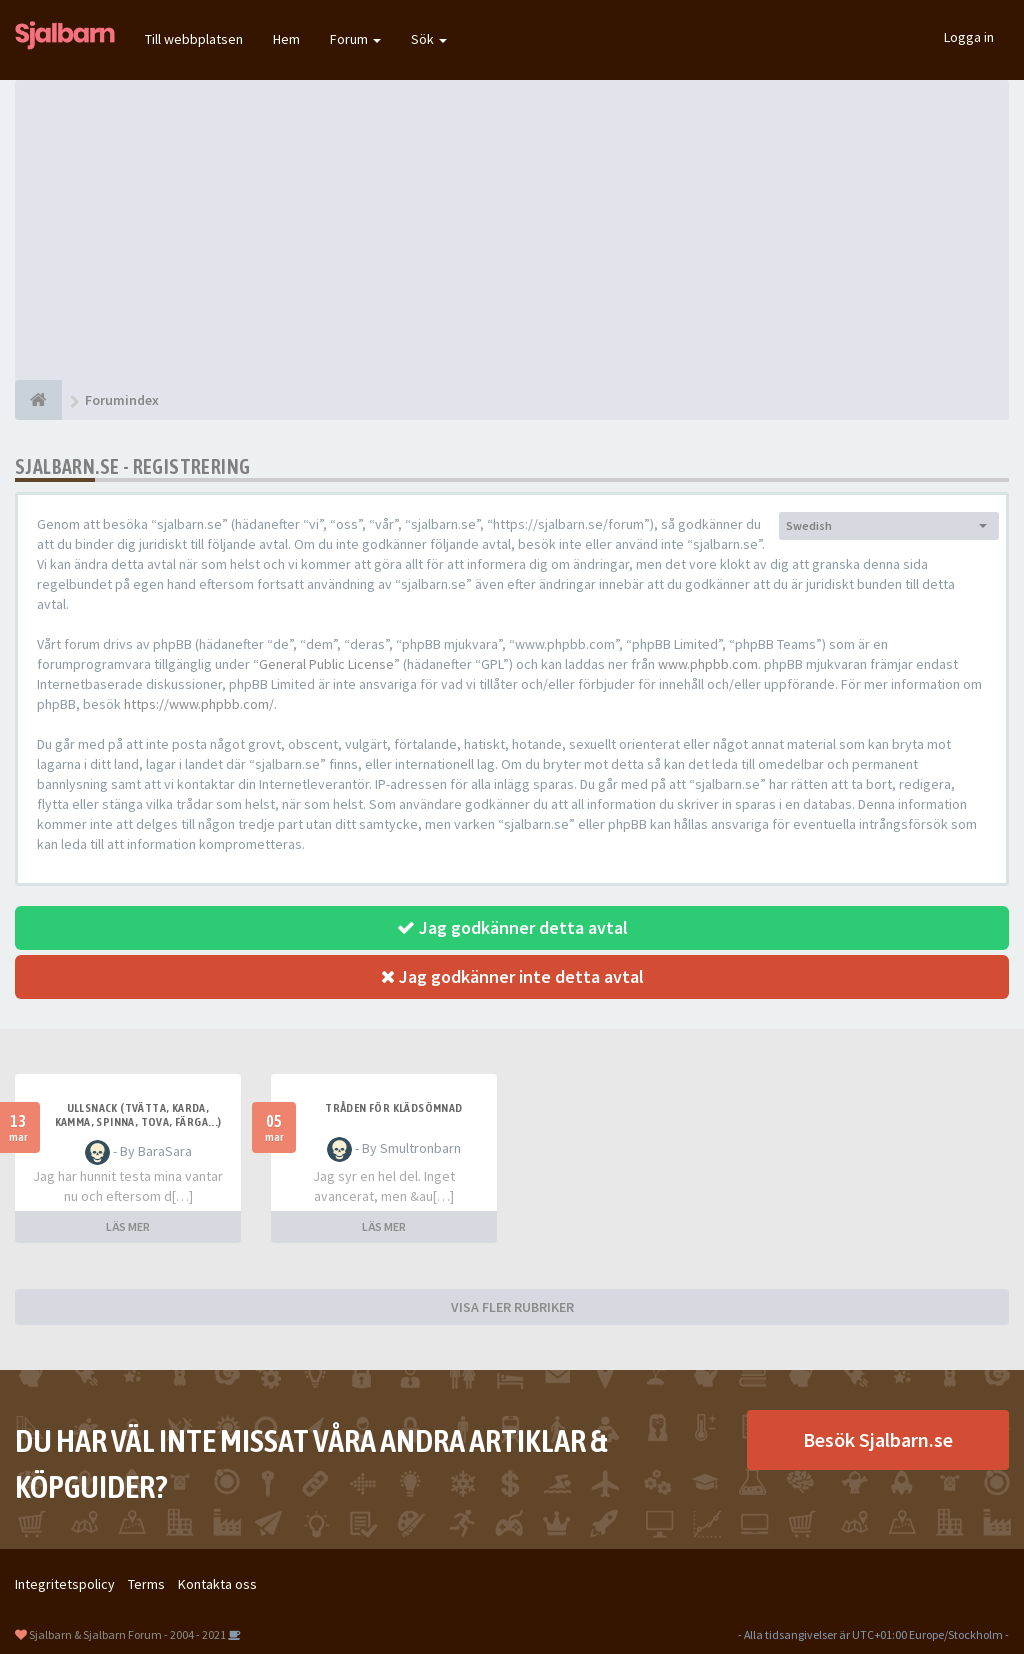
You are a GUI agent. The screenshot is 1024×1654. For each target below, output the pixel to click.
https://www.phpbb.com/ (199, 704)
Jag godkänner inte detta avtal (512, 976)
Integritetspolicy (65, 1584)
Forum (355, 39)
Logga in (969, 37)
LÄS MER (128, 1226)
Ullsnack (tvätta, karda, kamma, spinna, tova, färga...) (138, 1115)
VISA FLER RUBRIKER (512, 1307)
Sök (429, 39)
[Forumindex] (38, 400)
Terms (146, 1584)
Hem (286, 39)
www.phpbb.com (708, 664)
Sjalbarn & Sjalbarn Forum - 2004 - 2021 (127, 1634)
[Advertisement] (512, 230)
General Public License (326, 664)
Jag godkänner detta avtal (512, 927)
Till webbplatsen (194, 39)
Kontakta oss (217, 1584)
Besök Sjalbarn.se (878, 1439)
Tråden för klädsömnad (393, 1108)
